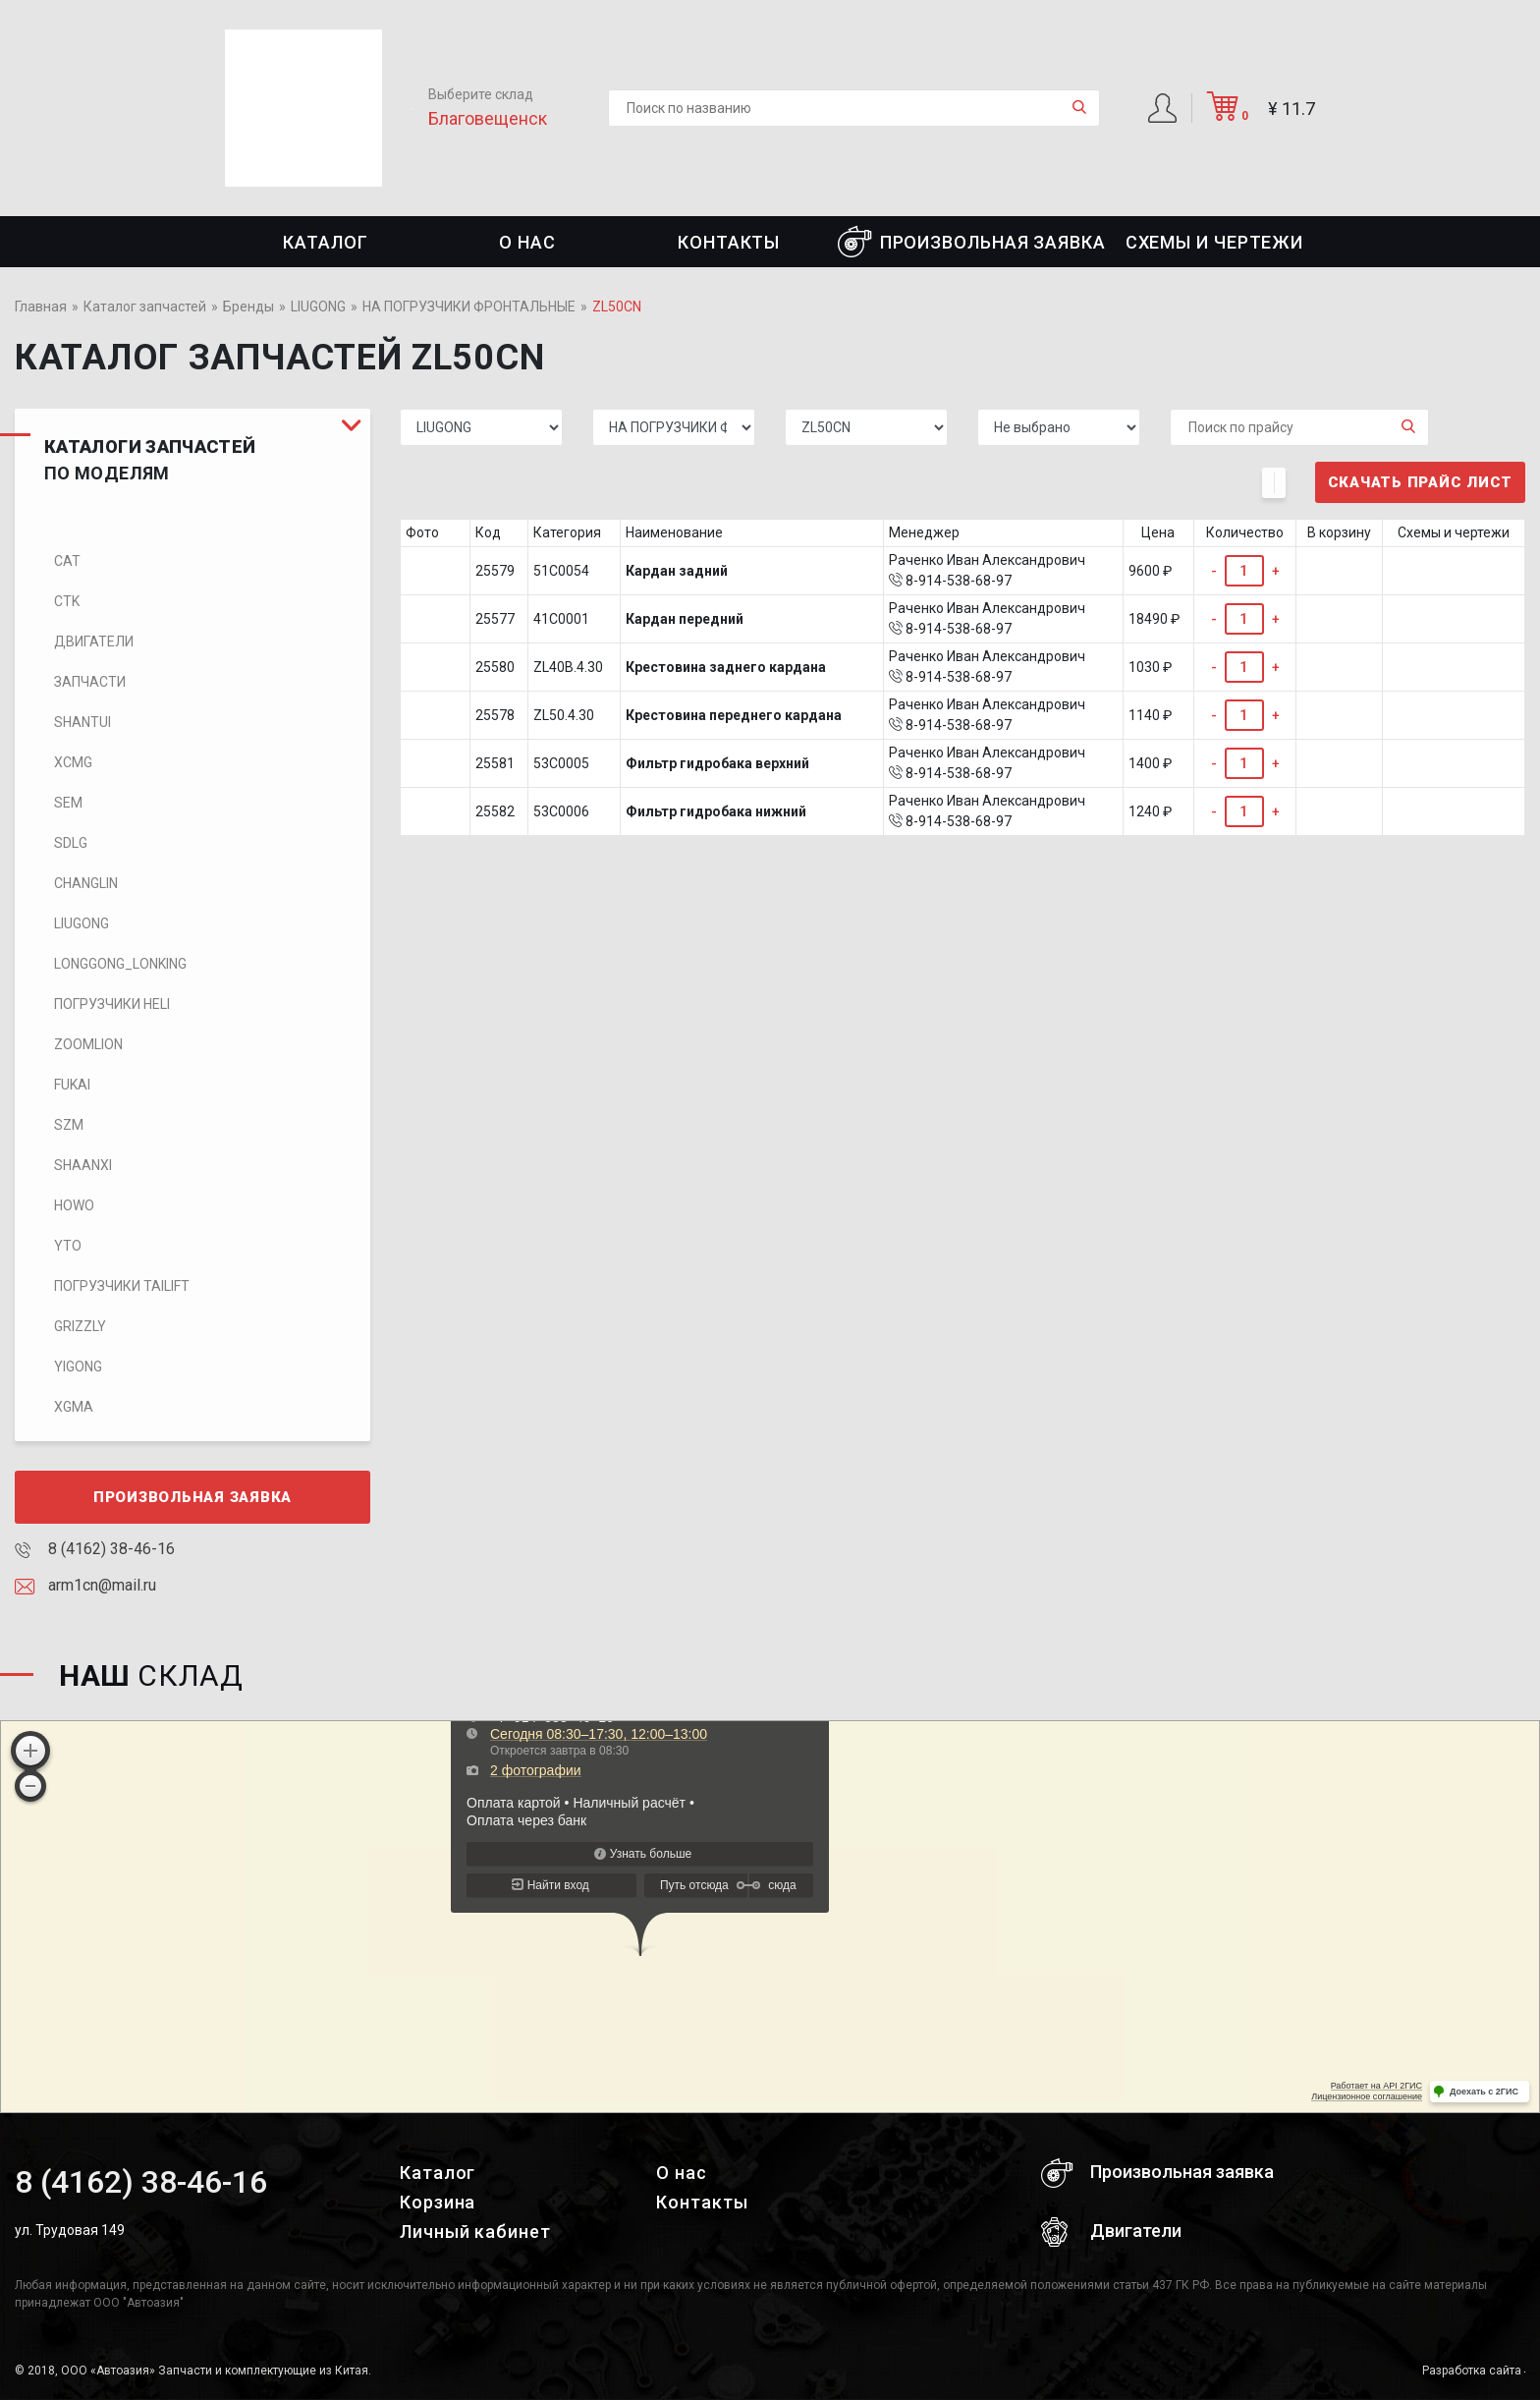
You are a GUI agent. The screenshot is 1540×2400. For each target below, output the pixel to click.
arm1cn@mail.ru (85, 1585)
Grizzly (80, 1326)
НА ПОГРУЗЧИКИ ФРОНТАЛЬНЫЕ (469, 306)
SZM (68, 1125)
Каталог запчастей (144, 306)
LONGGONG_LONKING (120, 964)
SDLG (70, 843)
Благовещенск (487, 118)
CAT (67, 561)
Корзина (437, 2202)
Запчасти (90, 682)
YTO (68, 1246)
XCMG (73, 762)
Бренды (248, 306)
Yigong (78, 1366)
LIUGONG (318, 306)
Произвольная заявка (972, 241)
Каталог (325, 242)
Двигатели (94, 641)
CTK (67, 601)
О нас (527, 242)
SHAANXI (83, 1165)
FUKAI (72, 1084)
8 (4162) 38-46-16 (95, 1548)
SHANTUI (82, 722)
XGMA (73, 1407)
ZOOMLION (88, 1044)
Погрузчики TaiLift (122, 1286)
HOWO (74, 1205)
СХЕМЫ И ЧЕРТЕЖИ (1215, 242)
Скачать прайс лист (1420, 482)
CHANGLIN (86, 883)
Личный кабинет (475, 2231)
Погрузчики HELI (112, 1004)
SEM (68, 802)
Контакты (729, 242)
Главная (41, 306)
